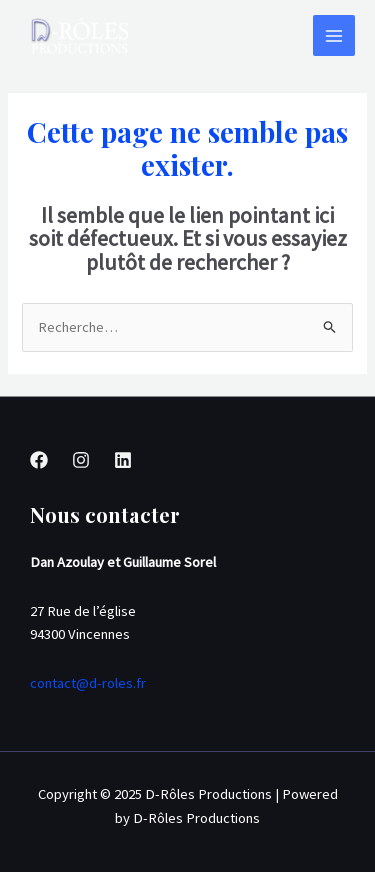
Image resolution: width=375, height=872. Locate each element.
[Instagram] (81, 460)
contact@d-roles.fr (88, 683)
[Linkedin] (123, 460)
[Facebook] (39, 460)
